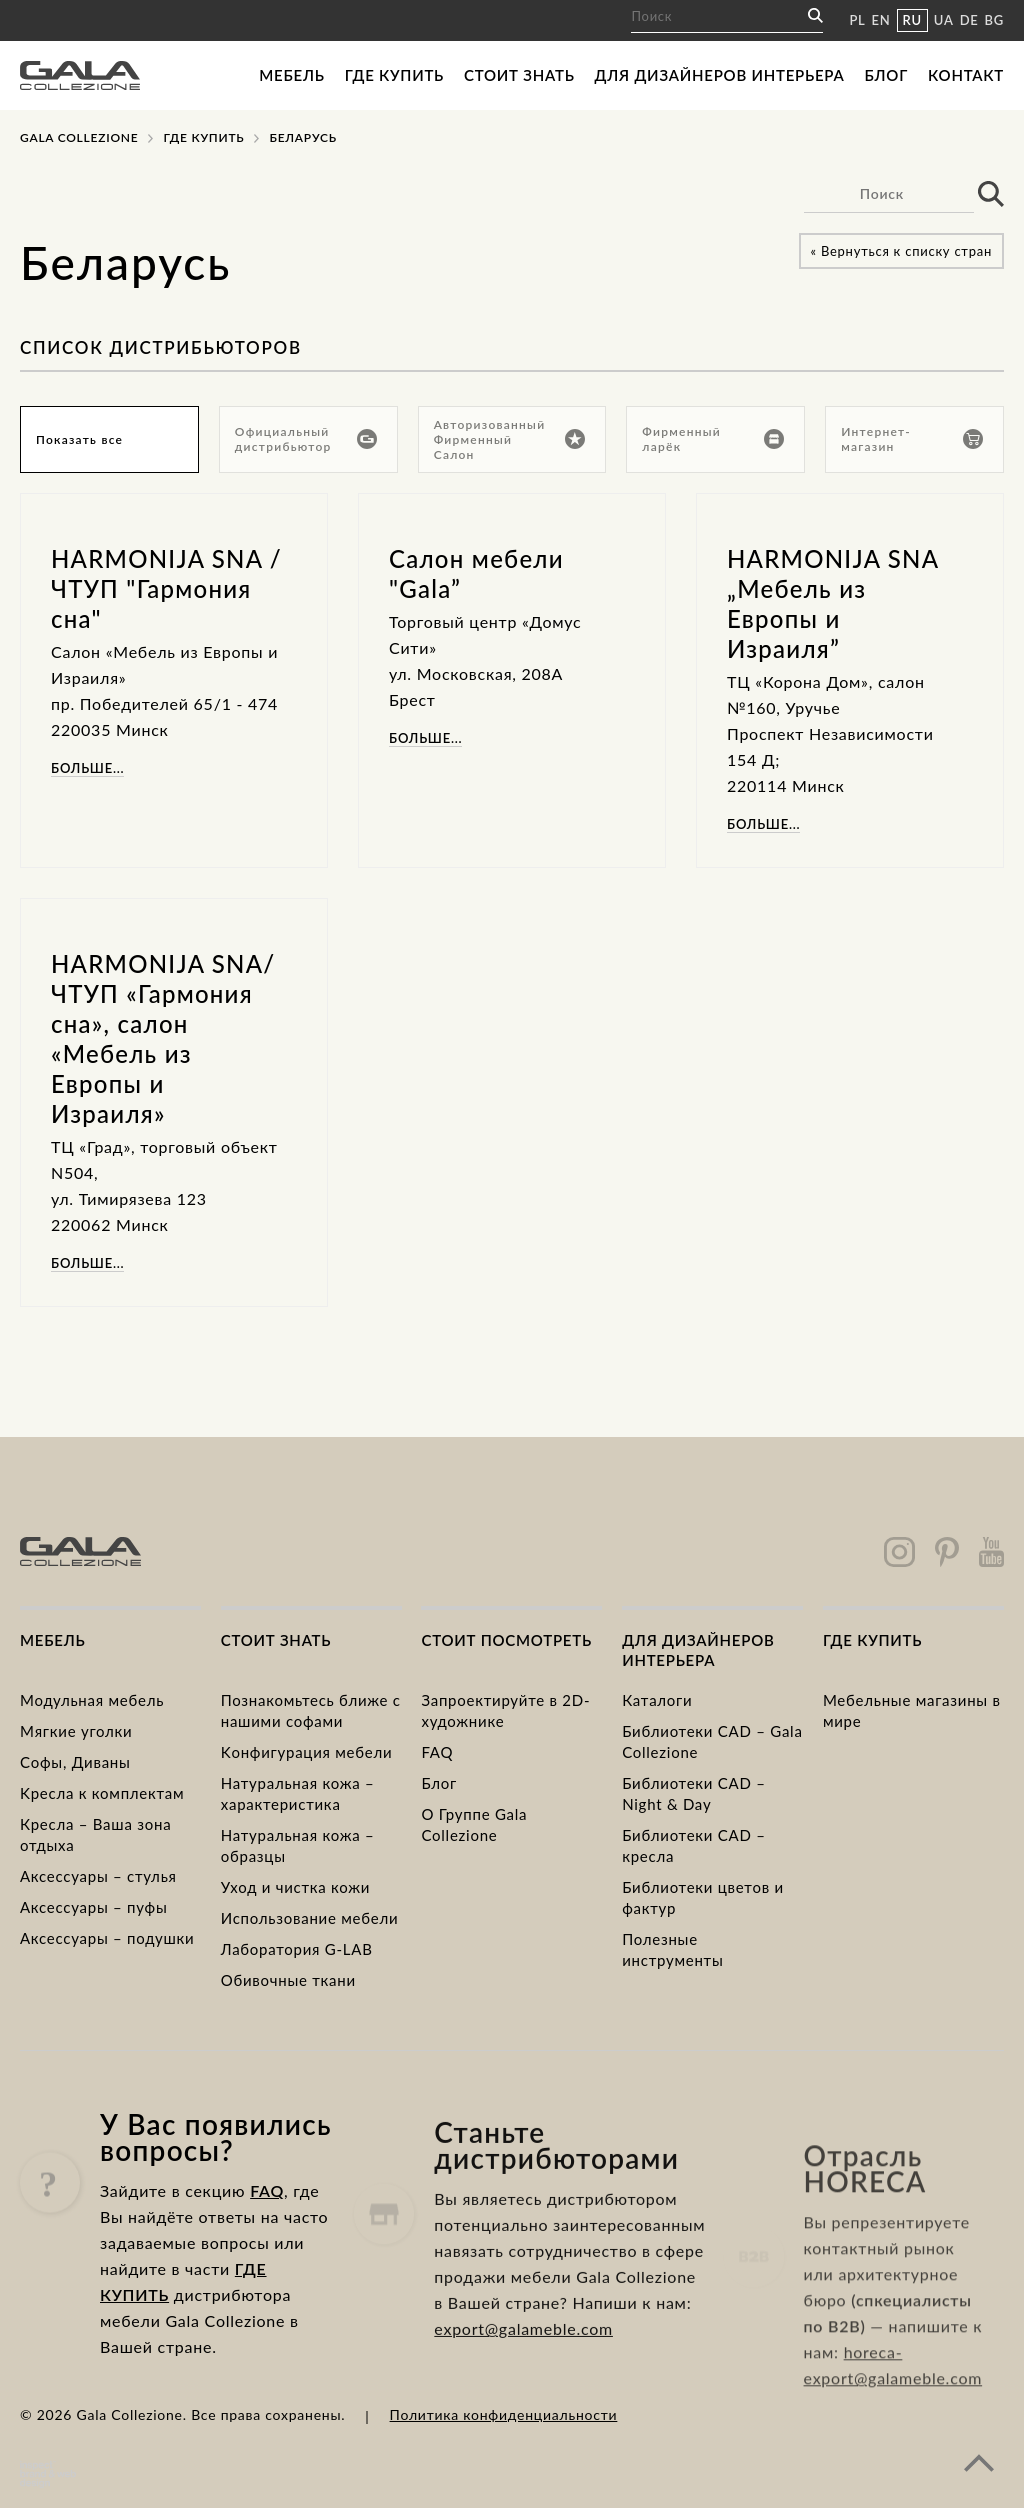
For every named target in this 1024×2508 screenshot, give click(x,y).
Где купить (394, 75)
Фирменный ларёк (713, 439)
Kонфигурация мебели (307, 1752)
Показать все (79, 439)
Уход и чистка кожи (296, 1887)
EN (881, 20)
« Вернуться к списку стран (902, 251)
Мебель (291, 75)
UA (944, 20)
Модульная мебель (92, 1700)
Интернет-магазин (912, 439)
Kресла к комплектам (102, 1793)
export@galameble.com (523, 2409)
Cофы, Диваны (75, 1762)
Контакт (966, 75)
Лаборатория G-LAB (297, 1949)
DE (969, 20)
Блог (886, 75)
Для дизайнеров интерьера (720, 75)
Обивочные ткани (288, 1980)
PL (857, 20)
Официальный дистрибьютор (306, 439)
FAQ (437, 1752)
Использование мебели (310, 1918)
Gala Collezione (79, 137)
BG (994, 20)
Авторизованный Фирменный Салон (510, 439)
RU (912, 20)
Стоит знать (519, 75)
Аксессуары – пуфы (93, 1907)
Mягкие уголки (76, 1731)
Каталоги (657, 1700)
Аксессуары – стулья (98, 1876)
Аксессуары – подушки (107, 1938)
